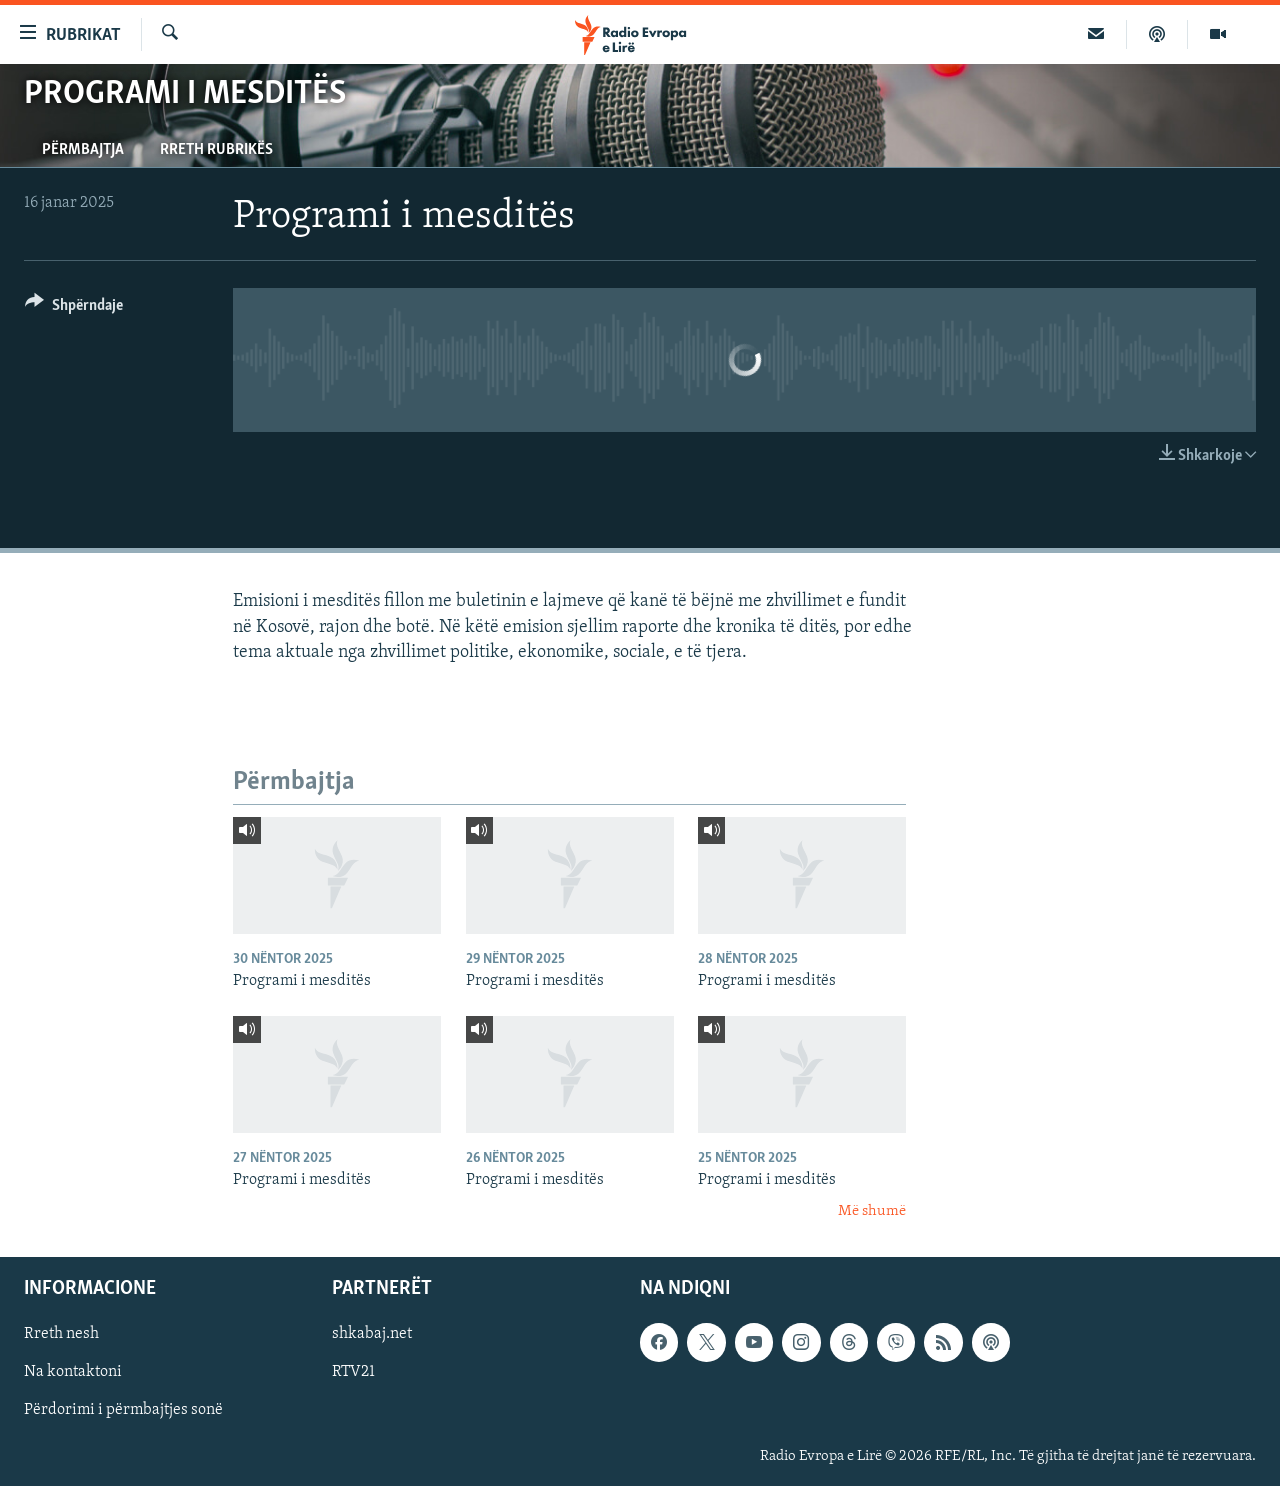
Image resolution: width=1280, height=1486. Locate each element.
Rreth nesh (61, 1334)
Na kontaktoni (73, 1372)
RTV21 (353, 1372)
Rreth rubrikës (216, 150)
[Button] (74, 308)
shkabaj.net (372, 1334)
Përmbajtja (83, 150)
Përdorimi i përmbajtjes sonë (123, 1410)
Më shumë (872, 1211)
